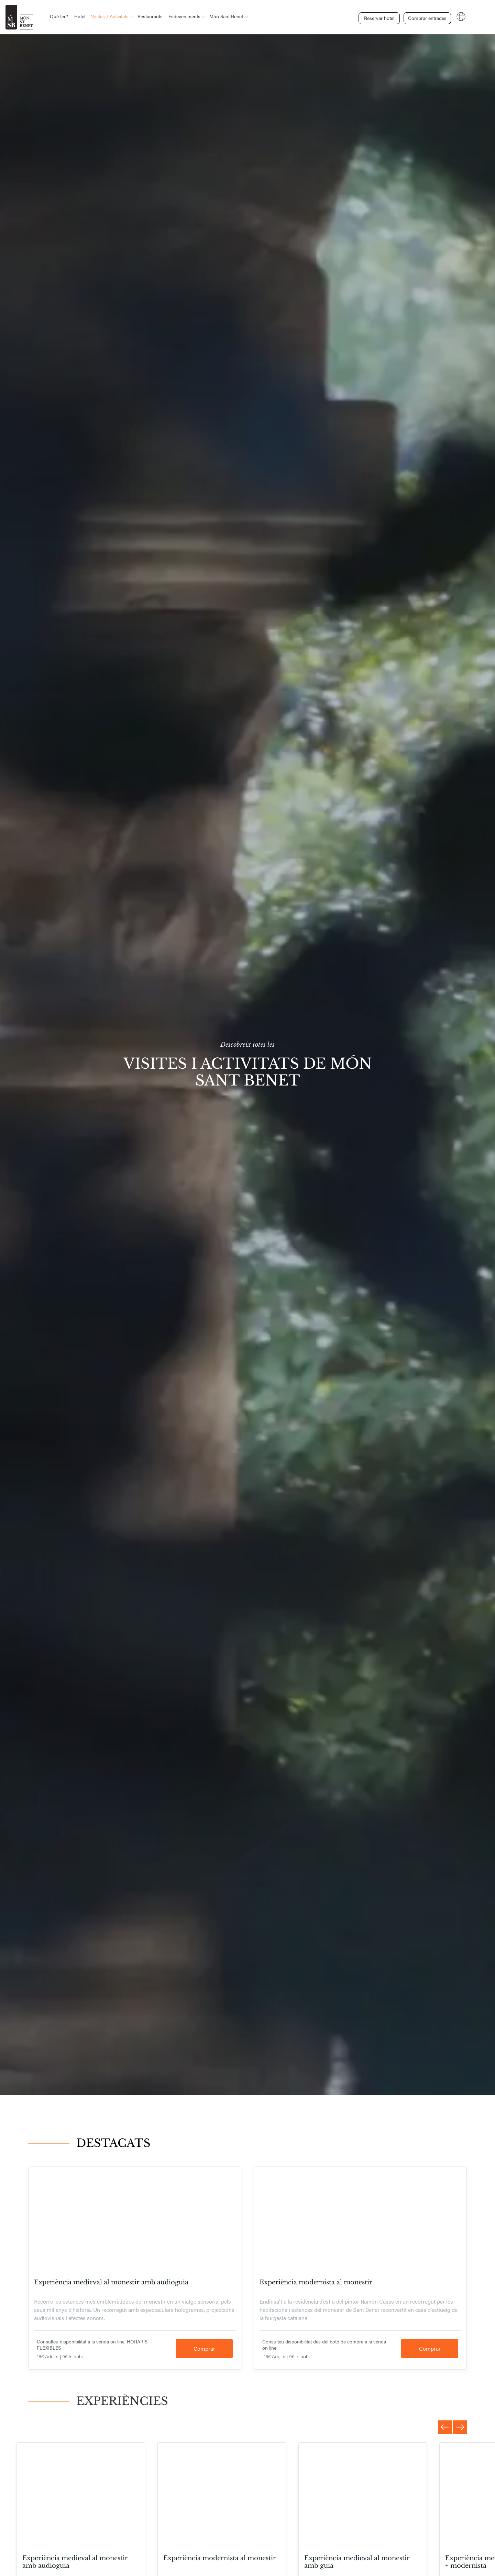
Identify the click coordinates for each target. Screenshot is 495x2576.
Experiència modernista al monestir (316, 2282)
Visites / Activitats (110, 16)
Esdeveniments (184, 16)
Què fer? (59, 16)
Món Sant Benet (226, 16)
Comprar (204, 2348)
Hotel (79, 16)
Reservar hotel (377, 16)
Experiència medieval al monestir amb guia (357, 2562)
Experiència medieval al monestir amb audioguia (111, 2282)
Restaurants (150, 16)
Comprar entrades (425, 16)
